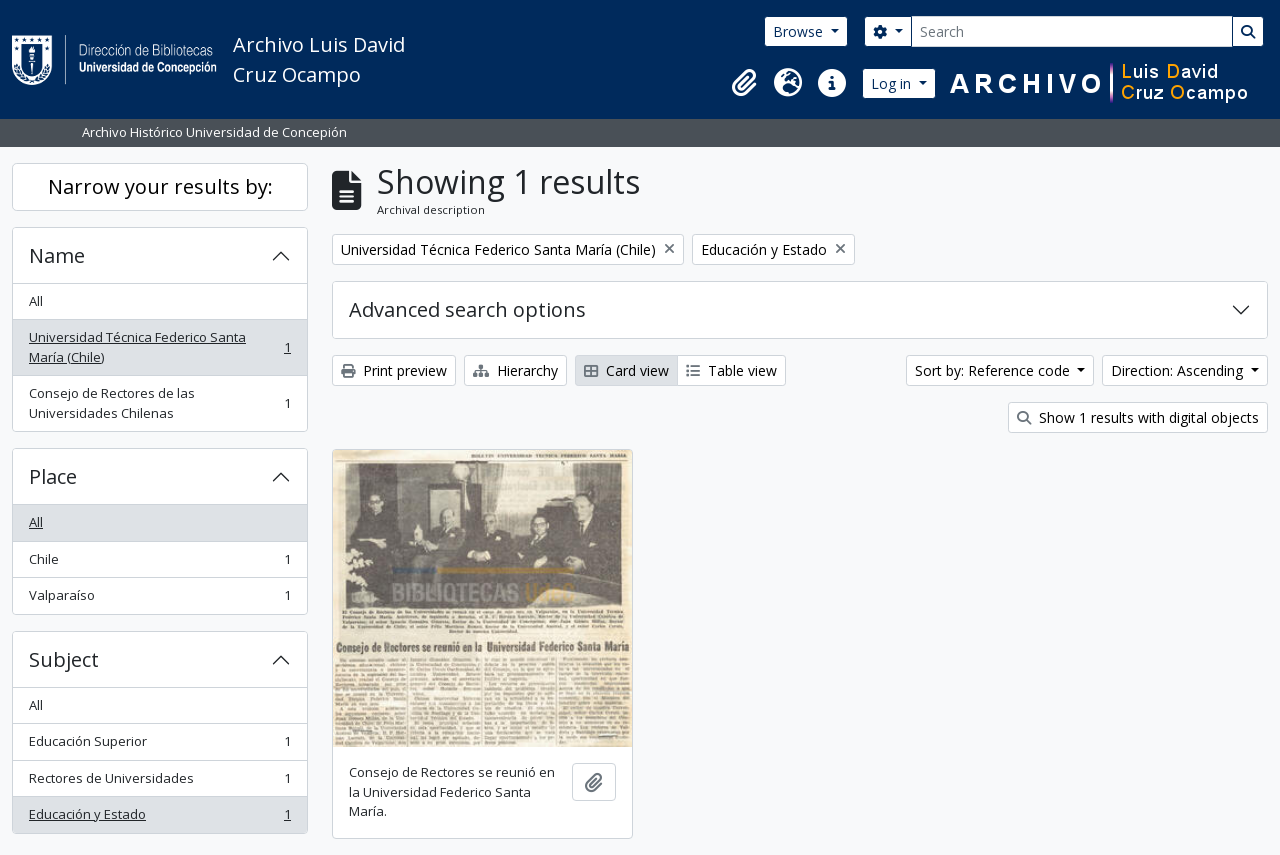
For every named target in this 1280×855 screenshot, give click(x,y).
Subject (64, 659)
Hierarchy (515, 370)
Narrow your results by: (160, 186)
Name (57, 255)
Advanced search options (467, 309)
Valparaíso (159, 599)
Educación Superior (159, 745)
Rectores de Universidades (159, 782)
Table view (731, 370)
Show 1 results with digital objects (1138, 417)
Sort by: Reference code (994, 370)
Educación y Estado (159, 818)
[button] (744, 83)
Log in (893, 83)
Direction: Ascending (1179, 370)
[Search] (1072, 31)
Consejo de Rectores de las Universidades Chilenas (159, 403)
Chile (159, 563)
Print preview (394, 370)
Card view (626, 370)
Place (53, 476)
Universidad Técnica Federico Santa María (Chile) (159, 347)
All (36, 301)
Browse (800, 31)
